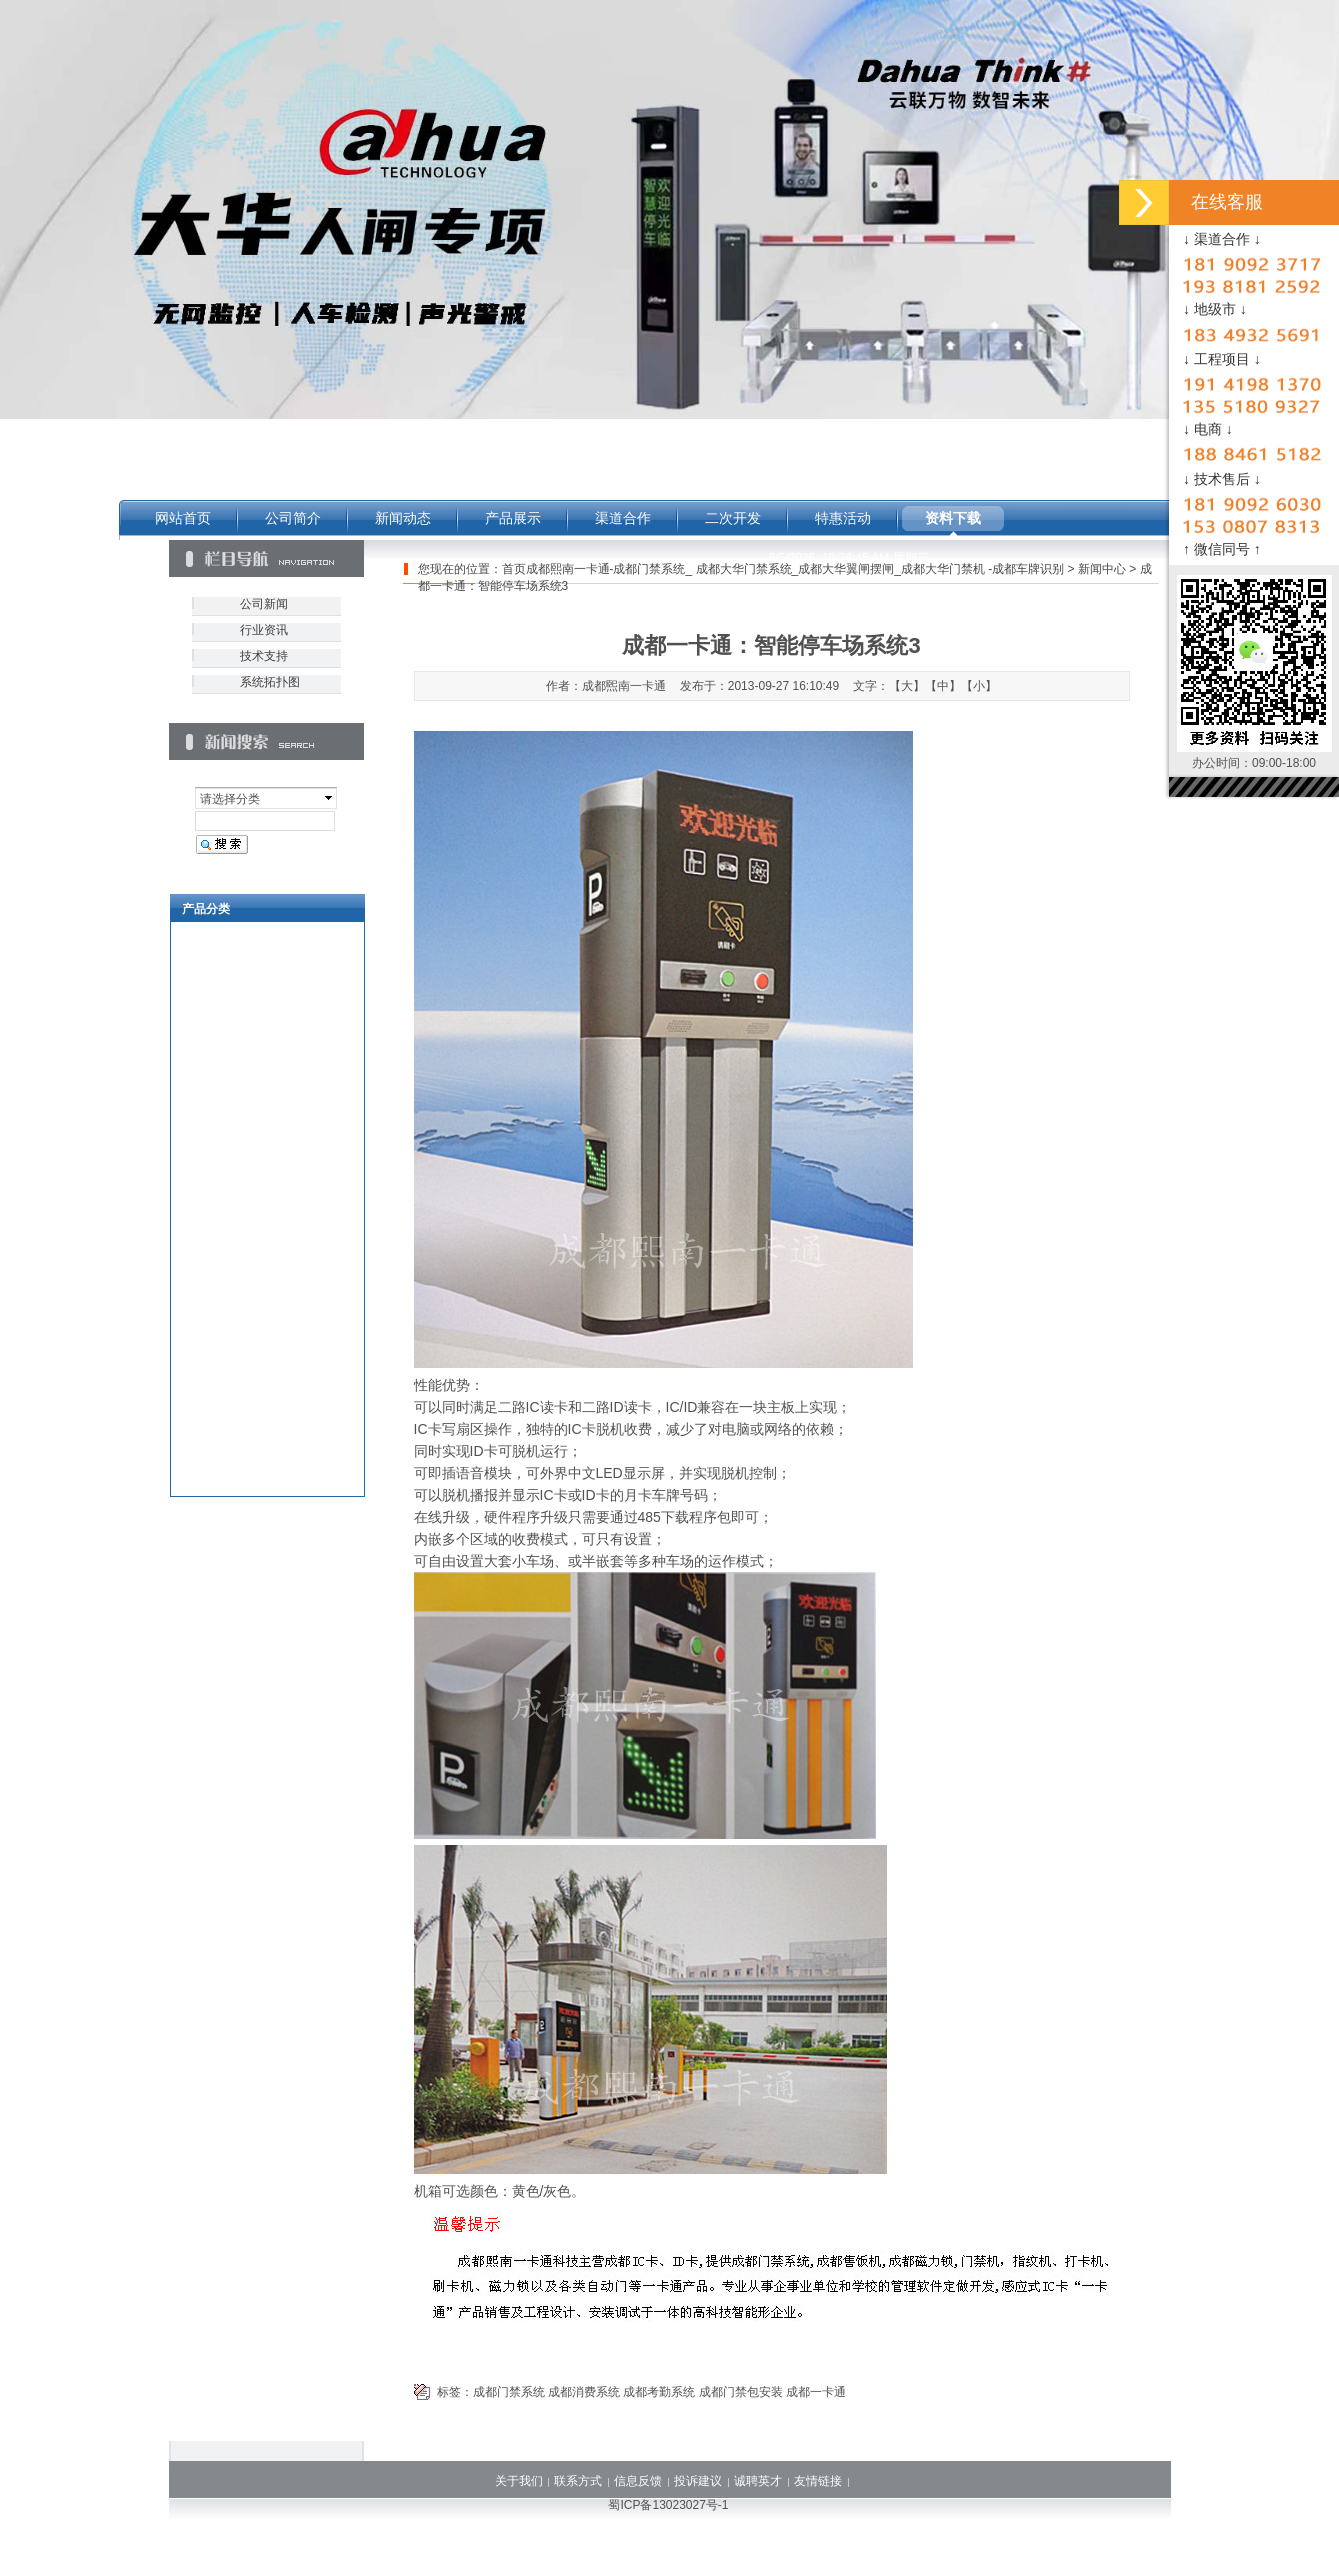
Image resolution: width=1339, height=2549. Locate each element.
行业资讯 (264, 630)
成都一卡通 (816, 2392)
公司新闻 (264, 604)
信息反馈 (638, 2481)
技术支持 (264, 656)
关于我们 (519, 2481)
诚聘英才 (758, 2481)
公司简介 (293, 518)
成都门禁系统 (509, 2392)
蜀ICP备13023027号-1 (668, 2505)
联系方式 (578, 2481)
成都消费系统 (584, 2392)
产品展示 (513, 518)
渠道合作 (623, 518)
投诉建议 (698, 2481)
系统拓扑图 (270, 682)
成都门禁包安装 (741, 2392)
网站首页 (183, 518)
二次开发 (733, 518)
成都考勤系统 (659, 2392)
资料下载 (953, 518)
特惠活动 (843, 518)
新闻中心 (1102, 569)
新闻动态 (403, 518)
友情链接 (818, 2481)
